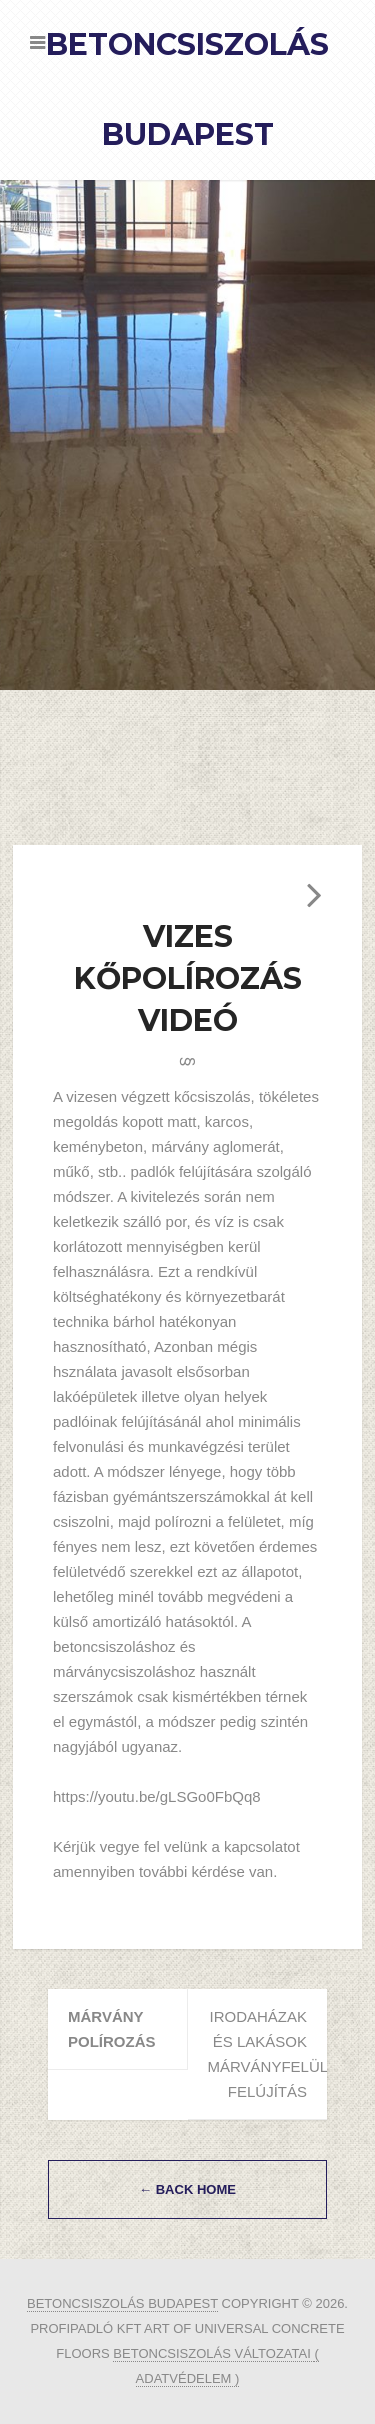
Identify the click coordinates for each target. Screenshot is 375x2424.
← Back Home (187, 2189)
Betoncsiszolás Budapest (122, 2303)
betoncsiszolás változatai (213, 2353)
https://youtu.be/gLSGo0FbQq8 (157, 1796)
